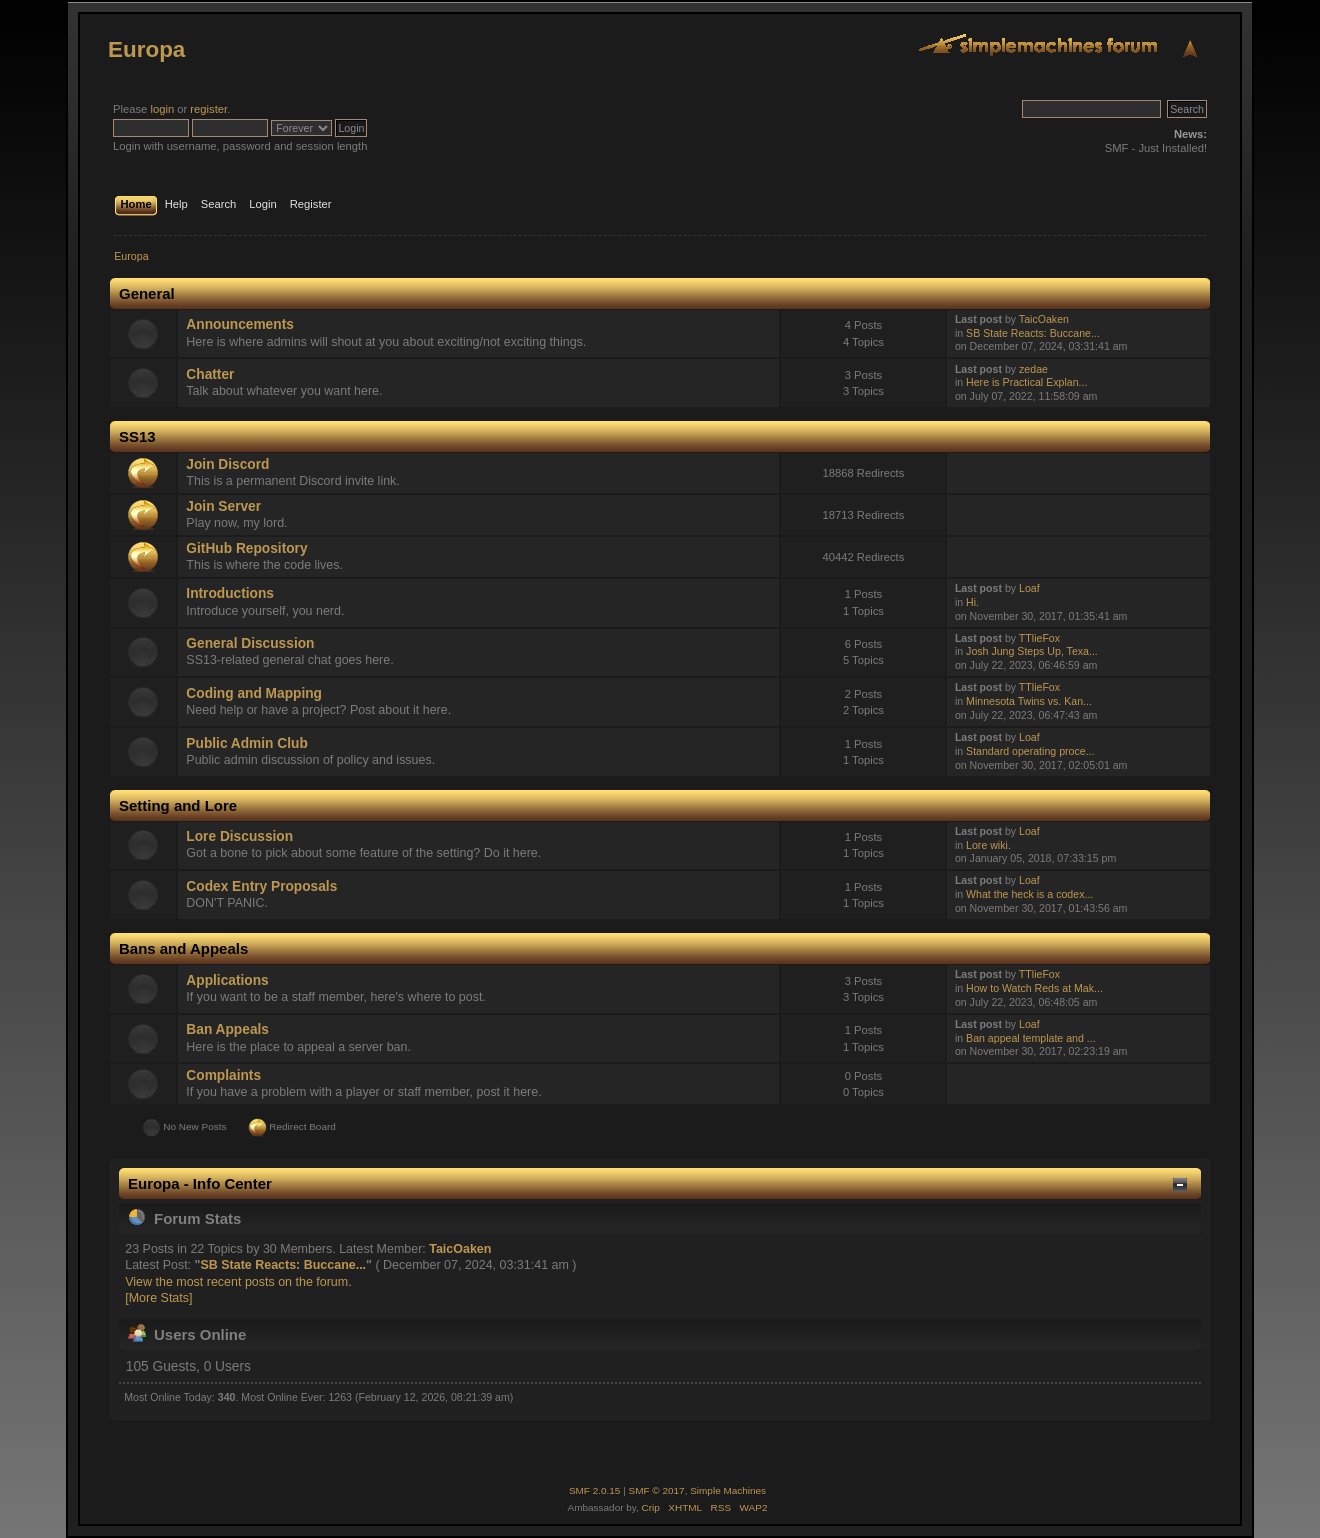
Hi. (972, 602)
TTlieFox (1039, 638)
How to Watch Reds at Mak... (1034, 988)
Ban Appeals (227, 1029)
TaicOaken (1044, 319)
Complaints (223, 1075)
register (208, 109)
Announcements (239, 324)
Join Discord (227, 464)
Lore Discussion (239, 836)
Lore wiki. (988, 845)
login (162, 109)
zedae (1033, 369)
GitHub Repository (246, 548)
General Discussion (250, 643)
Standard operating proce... (1030, 751)
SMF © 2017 (657, 1490)
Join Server (223, 506)
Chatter (210, 374)
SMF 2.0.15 (595, 1490)
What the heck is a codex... (1029, 894)
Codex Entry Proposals (261, 886)
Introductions (230, 593)
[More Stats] (158, 1298)
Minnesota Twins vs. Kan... (1029, 701)
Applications (227, 980)
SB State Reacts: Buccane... (1033, 333)
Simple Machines (728, 1490)
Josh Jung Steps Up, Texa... (1032, 651)
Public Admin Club (246, 743)
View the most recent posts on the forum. (238, 1282)
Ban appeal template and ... (1031, 1038)
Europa (146, 49)
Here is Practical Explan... (1026, 382)
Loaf (1029, 588)
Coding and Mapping (254, 693)
